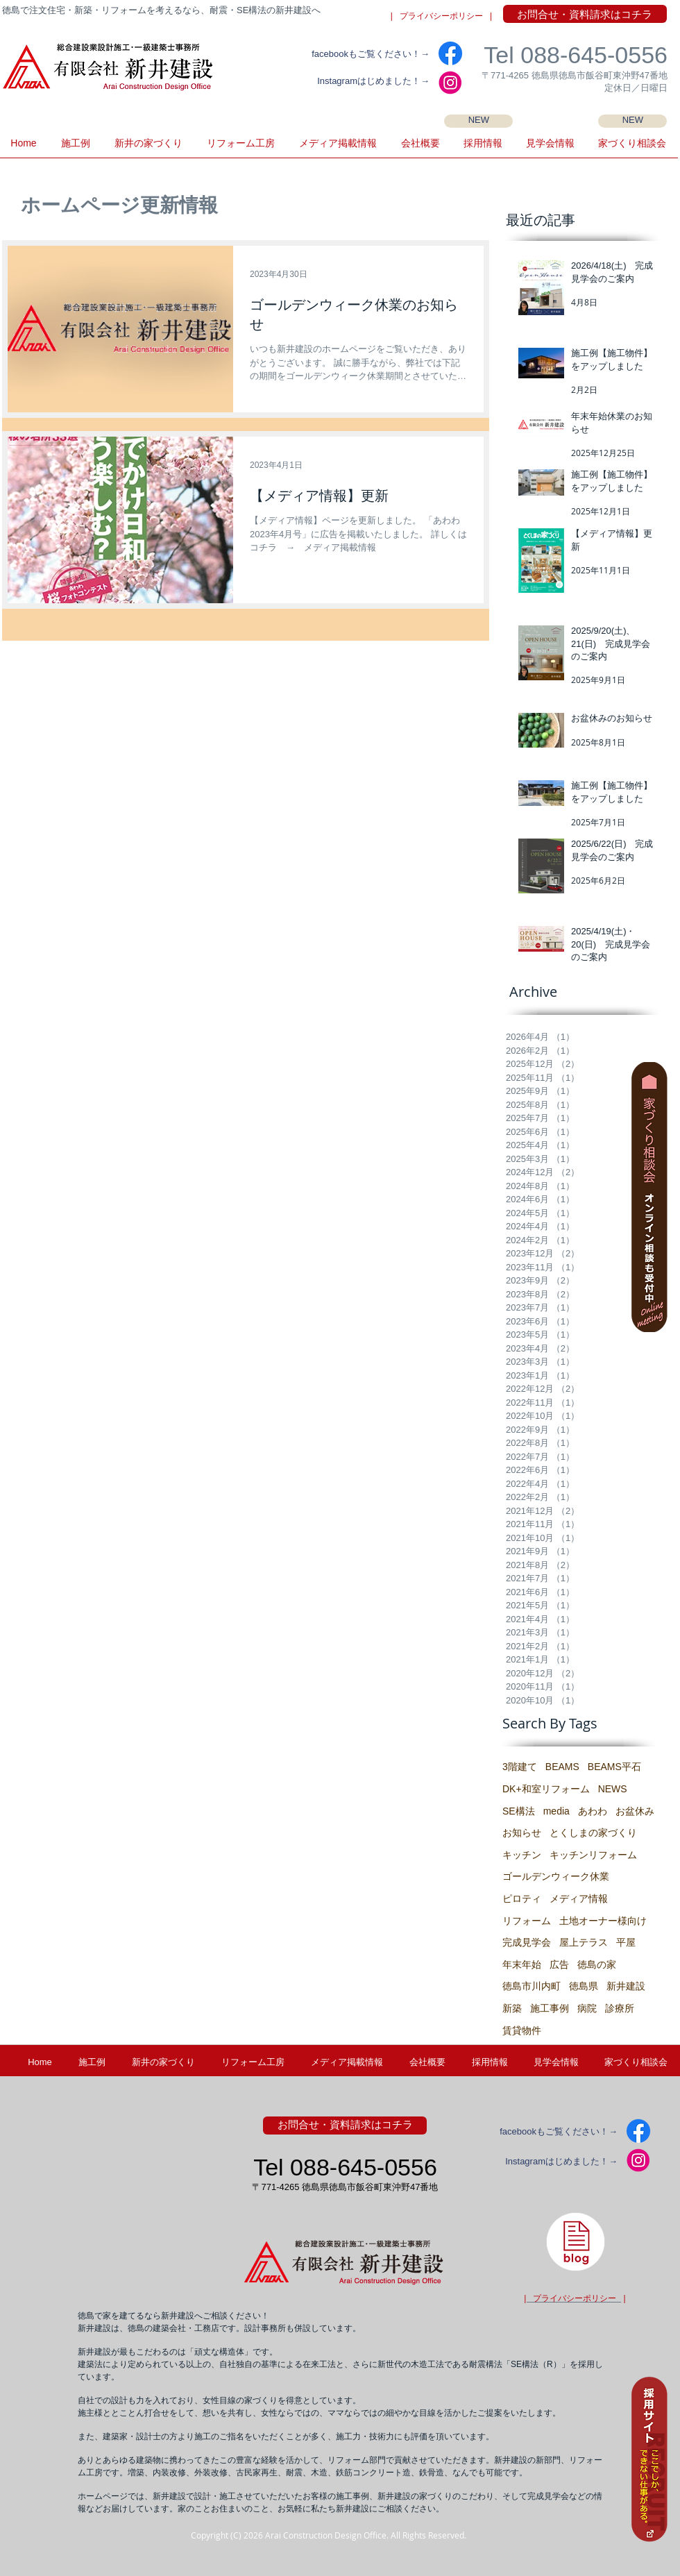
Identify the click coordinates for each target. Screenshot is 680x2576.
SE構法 (518, 1811)
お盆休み (634, 1811)
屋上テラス (583, 1942)
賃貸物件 (521, 2030)
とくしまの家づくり (593, 1832)
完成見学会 (526, 1942)
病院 (587, 2008)
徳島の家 (596, 1964)
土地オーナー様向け (603, 1920)
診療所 (619, 2008)
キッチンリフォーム (593, 1854)
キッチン (521, 1854)
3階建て (519, 1766)
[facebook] (450, 53)
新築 (512, 2008)
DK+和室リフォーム (546, 1788)
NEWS (612, 1788)
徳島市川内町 (531, 1986)
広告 (559, 1964)
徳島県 (583, 1986)
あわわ (592, 1811)
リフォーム (526, 1920)
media (556, 1811)
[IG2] (450, 82)
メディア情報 (579, 1898)
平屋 (626, 1942)
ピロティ (521, 1898)
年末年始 (521, 1964)
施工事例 (549, 2008)
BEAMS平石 (614, 1766)
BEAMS (562, 1766)
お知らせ (521, 1832)
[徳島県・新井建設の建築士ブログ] (575, 2241)
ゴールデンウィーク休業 (555, 1876)
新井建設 (625, 1986)
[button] (550, 148)
